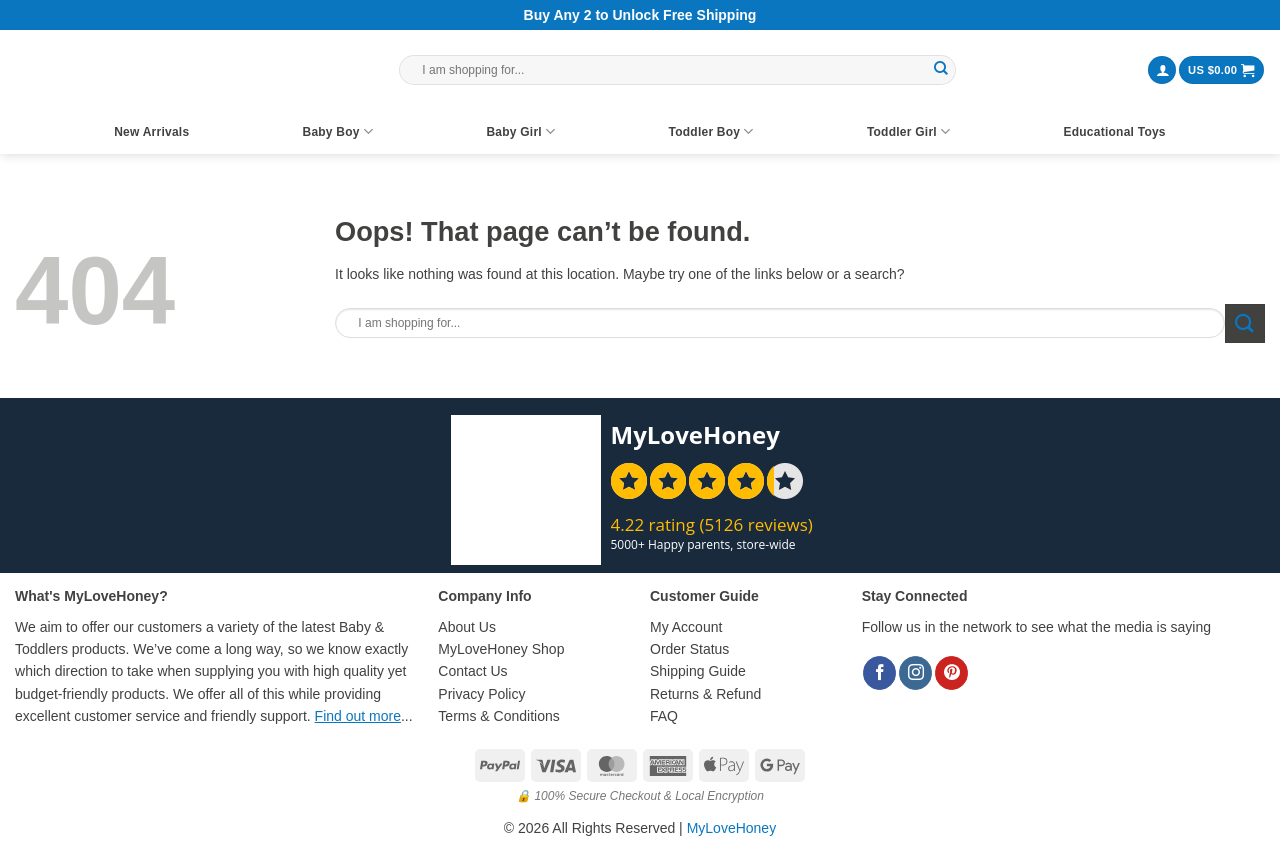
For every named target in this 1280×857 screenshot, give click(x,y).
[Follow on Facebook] (879, 673)
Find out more (358, 716)
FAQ (664, 716)
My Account (686, 627)
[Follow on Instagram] (915, 673)
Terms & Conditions (498, 716)
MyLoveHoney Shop (501, 649)
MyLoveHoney (732, 828)
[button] (1162, 70)
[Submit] (941, 70)
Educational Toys (1114, 132)
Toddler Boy (711, 131)
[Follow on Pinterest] (951, 673)
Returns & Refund (705, 694)
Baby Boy (337, 131)
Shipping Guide (698, 671)
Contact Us (472, 671)
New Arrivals (151, 132)
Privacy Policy (481, 694)
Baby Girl (520, 131)
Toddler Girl (908, 131)
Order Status (689, 649)
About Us (467, 627)
